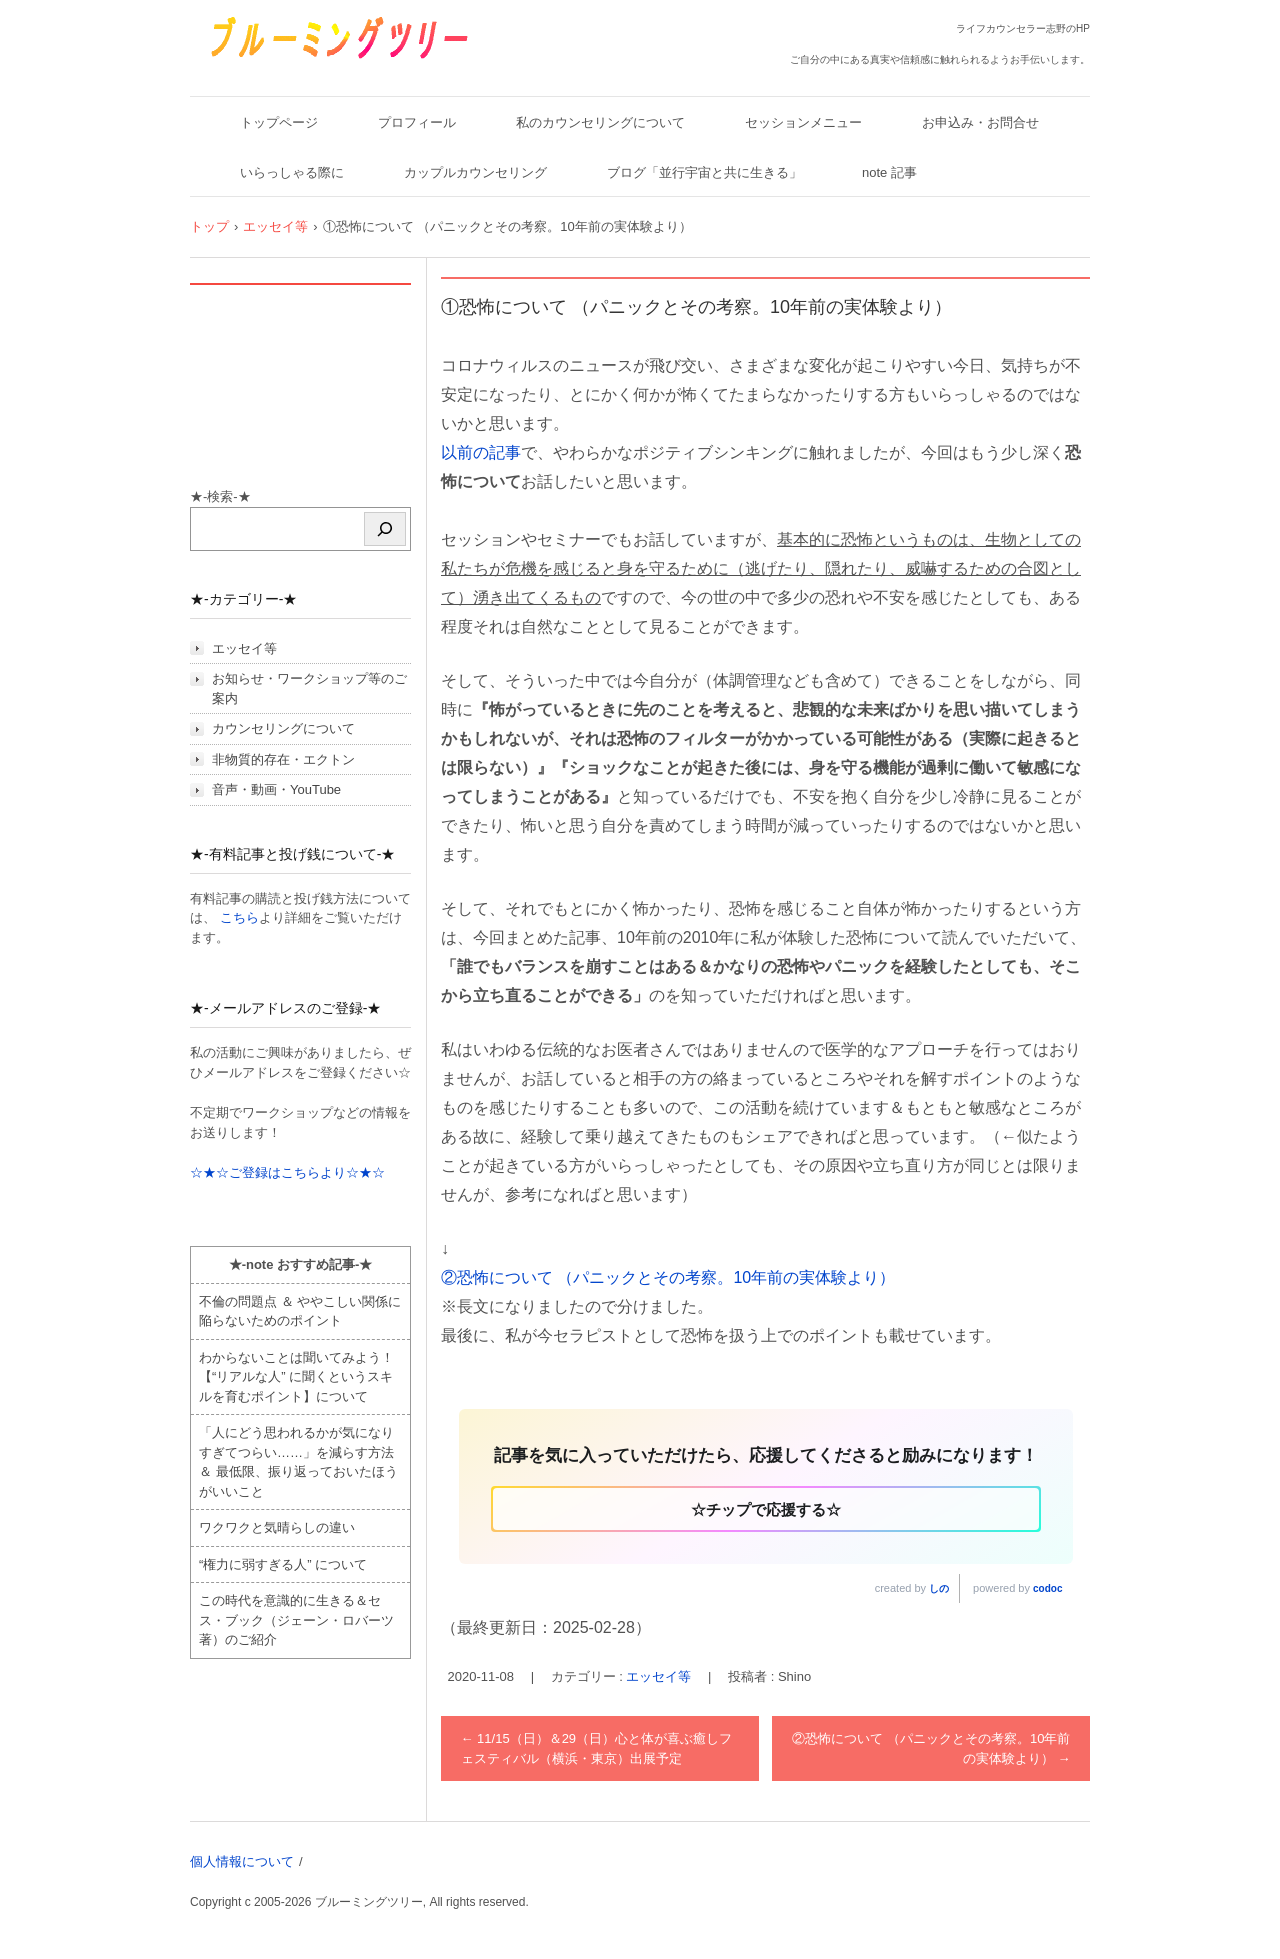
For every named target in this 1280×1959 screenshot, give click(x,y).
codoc (1047, 1588)
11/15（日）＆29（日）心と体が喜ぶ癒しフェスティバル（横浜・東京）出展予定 (597, 1748)
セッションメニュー (803, 122)
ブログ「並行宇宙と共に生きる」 (704, 172)
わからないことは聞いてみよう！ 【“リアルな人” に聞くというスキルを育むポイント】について (296, 1377)
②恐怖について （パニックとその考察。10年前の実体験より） (668, 1277)
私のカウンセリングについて (600, 122)
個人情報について (242, 1861)
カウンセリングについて (283, 728)
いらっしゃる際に (292, 172)
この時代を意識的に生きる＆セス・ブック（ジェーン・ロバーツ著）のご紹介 (296, 1620)
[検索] (385, 529)
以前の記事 (481, 452)
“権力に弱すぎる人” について (283, 1564)
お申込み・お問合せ (980, 122)
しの (939, 1588)
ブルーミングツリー (276, 72)
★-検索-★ (220, 496)
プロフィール (417, 122)
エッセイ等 (658, 1676)
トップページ (279, 122)
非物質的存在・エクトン (283, 759)
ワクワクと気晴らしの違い (277, 1527)
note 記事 (889, 172)
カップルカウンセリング (475, 172)
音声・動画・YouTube (276, 789)
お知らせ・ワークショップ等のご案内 (309, 688)
